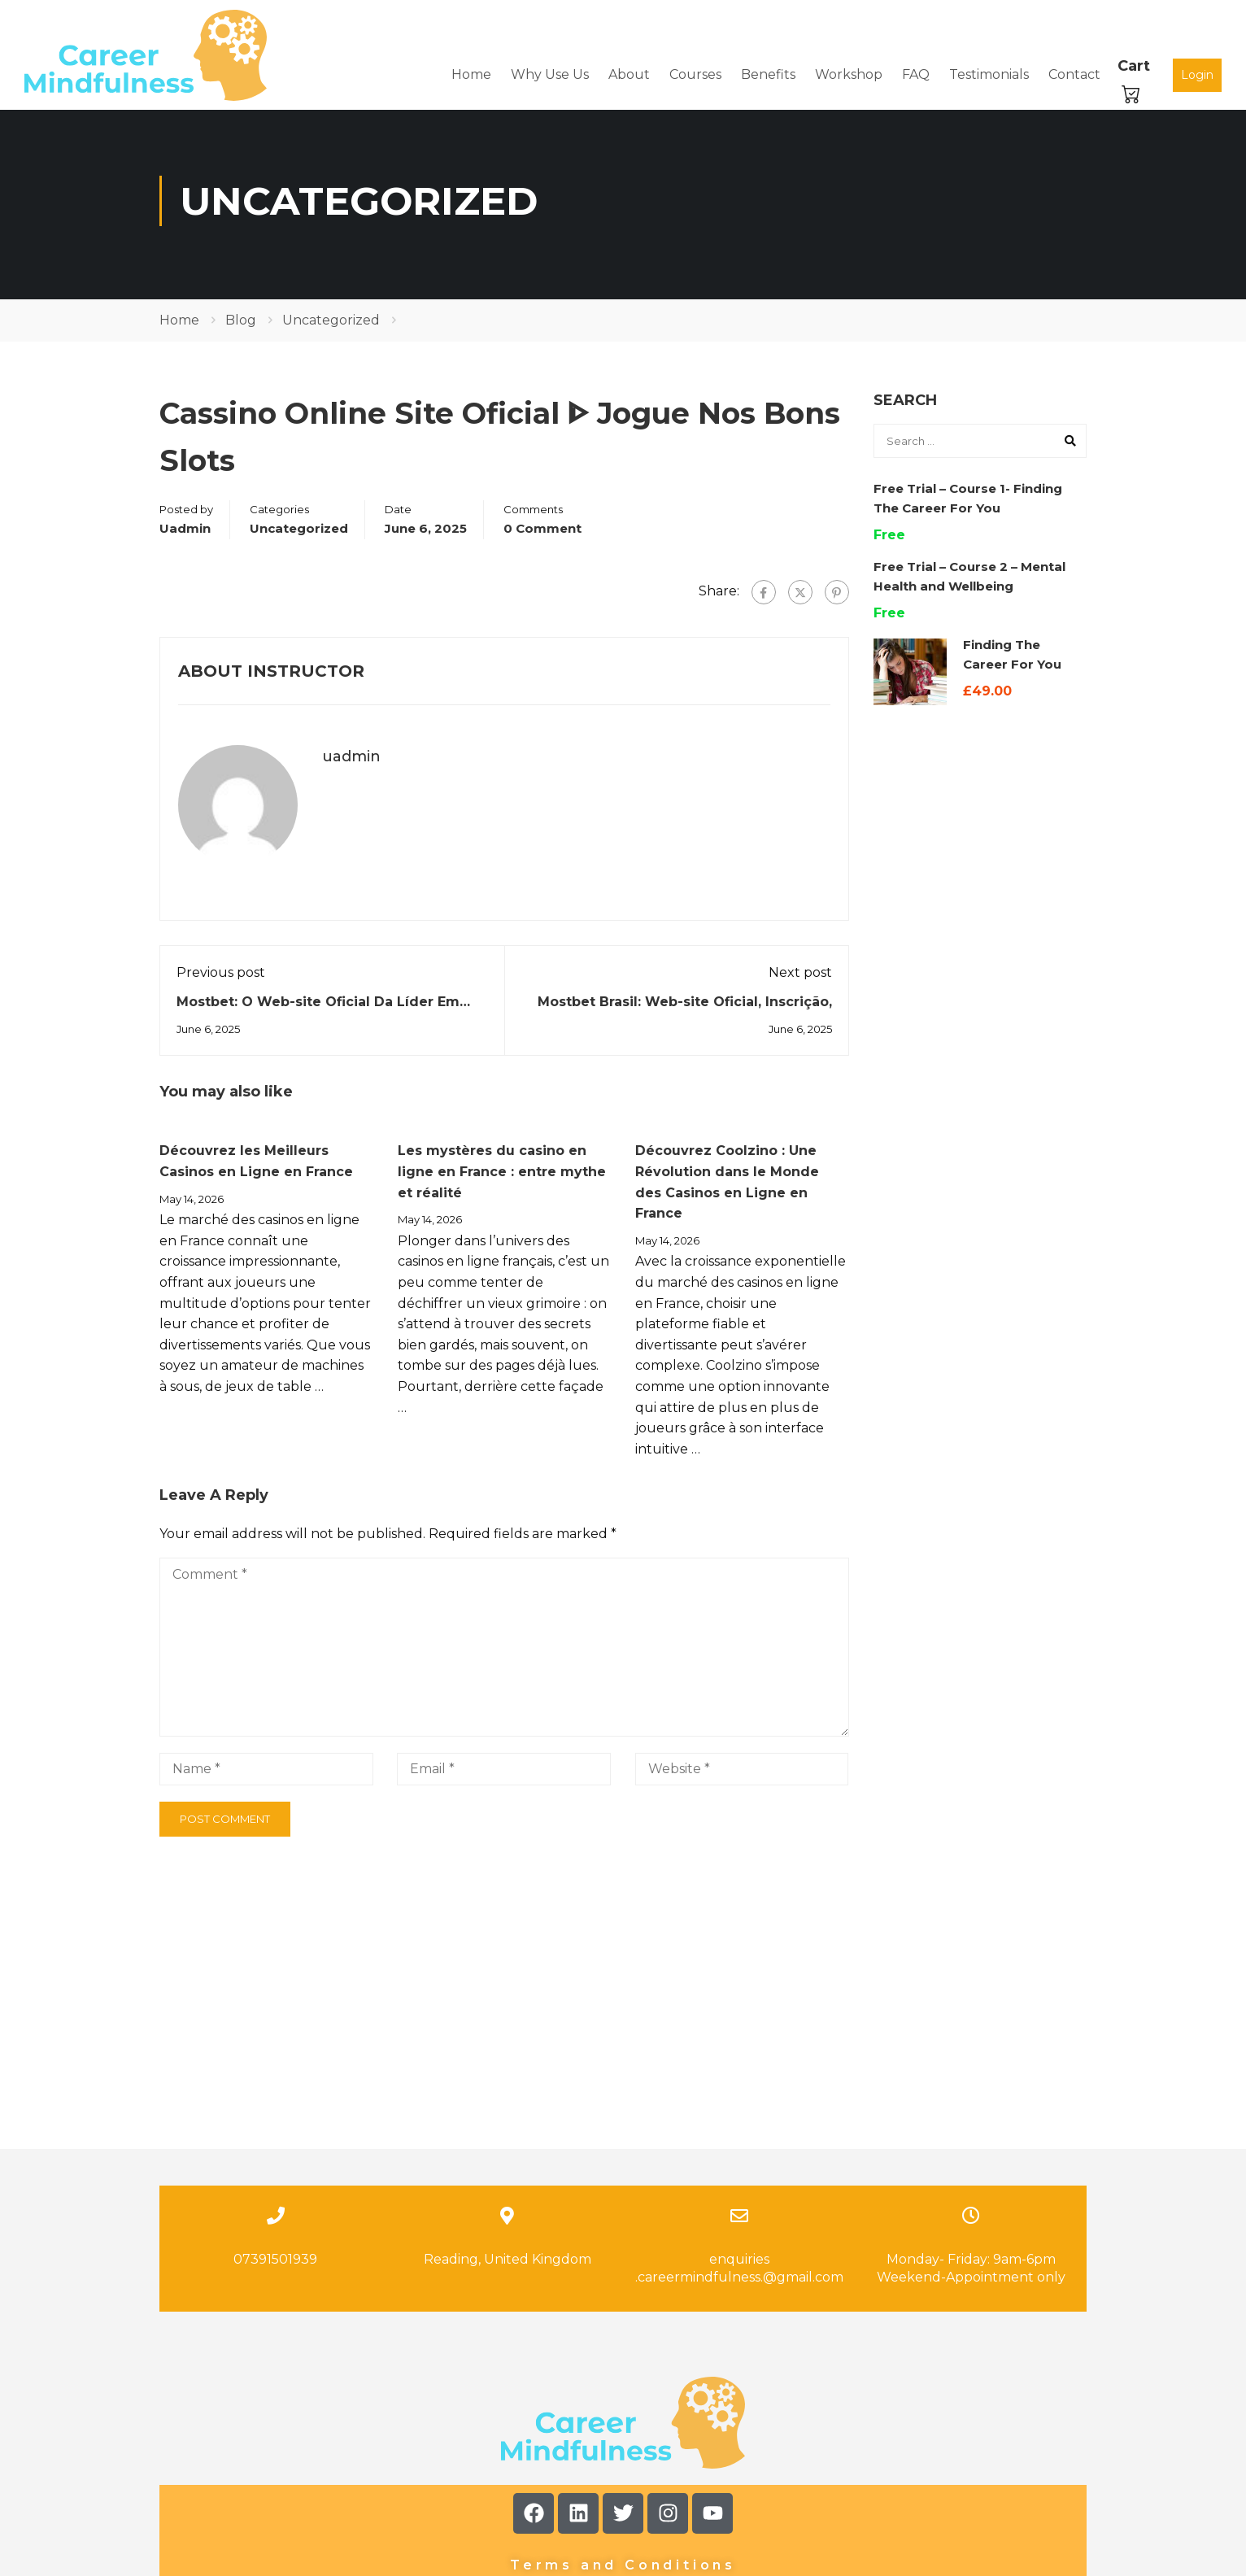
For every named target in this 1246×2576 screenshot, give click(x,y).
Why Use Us (550, 75)
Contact (1074, 75)
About (629, 75)
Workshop (848, 75)
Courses (695, 75)
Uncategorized (331, 328)
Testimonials (989, 75)
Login (1197, 75)
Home (471, 75)
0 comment (542, 536)
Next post (800, 979)
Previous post (220, 979)
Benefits (768, 75)
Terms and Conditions (623, 2420)
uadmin (185, 536)
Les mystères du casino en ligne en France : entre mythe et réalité (502, 1179)
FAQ (916, 75)
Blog (240, 328)
